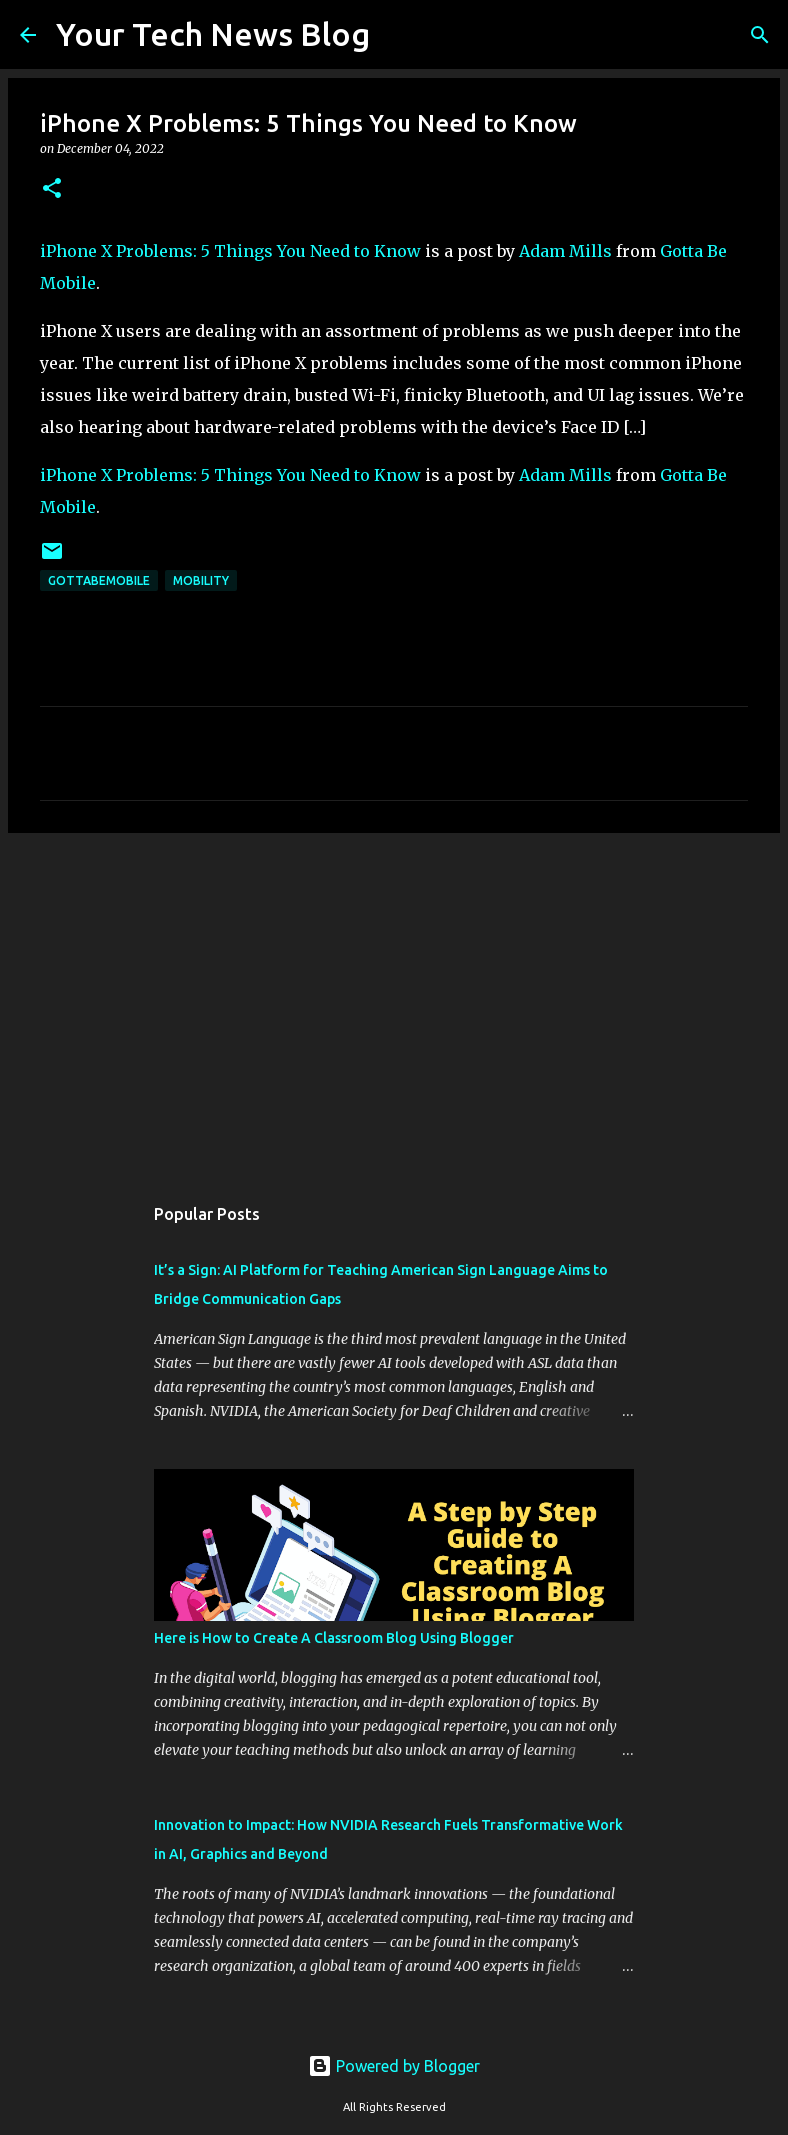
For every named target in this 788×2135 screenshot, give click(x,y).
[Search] (398, 35)
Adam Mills (565, 251)
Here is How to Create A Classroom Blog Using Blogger (334, 1638)
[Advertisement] (394, 1003)
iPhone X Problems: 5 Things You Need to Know (230, 251)
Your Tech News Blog (213, 34)
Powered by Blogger (394, 2066)
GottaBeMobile (99, 580)
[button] (52, 189)
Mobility (201, 580)
